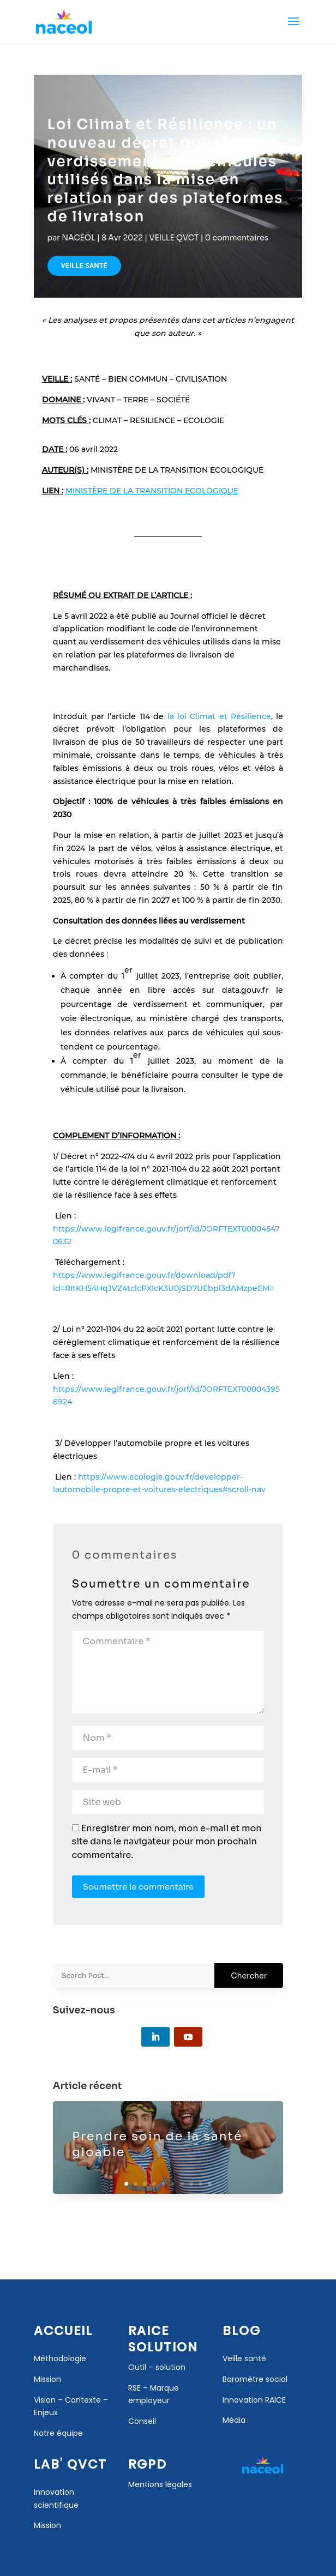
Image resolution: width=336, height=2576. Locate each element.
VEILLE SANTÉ (84, 265)
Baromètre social (255, 2379)
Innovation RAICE (254, 2399)
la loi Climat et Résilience (219, 716)
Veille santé (244, 2358)
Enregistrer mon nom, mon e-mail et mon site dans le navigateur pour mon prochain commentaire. (167, 1842)
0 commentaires (236, 238)
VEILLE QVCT (174, 238)
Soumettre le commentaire (138, 1886)
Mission (47, 2525)
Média (234, 2420)
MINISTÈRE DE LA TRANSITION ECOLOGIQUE (151, 491)
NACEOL (78, 238)
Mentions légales (160, 2484)
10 (210, 2184)
